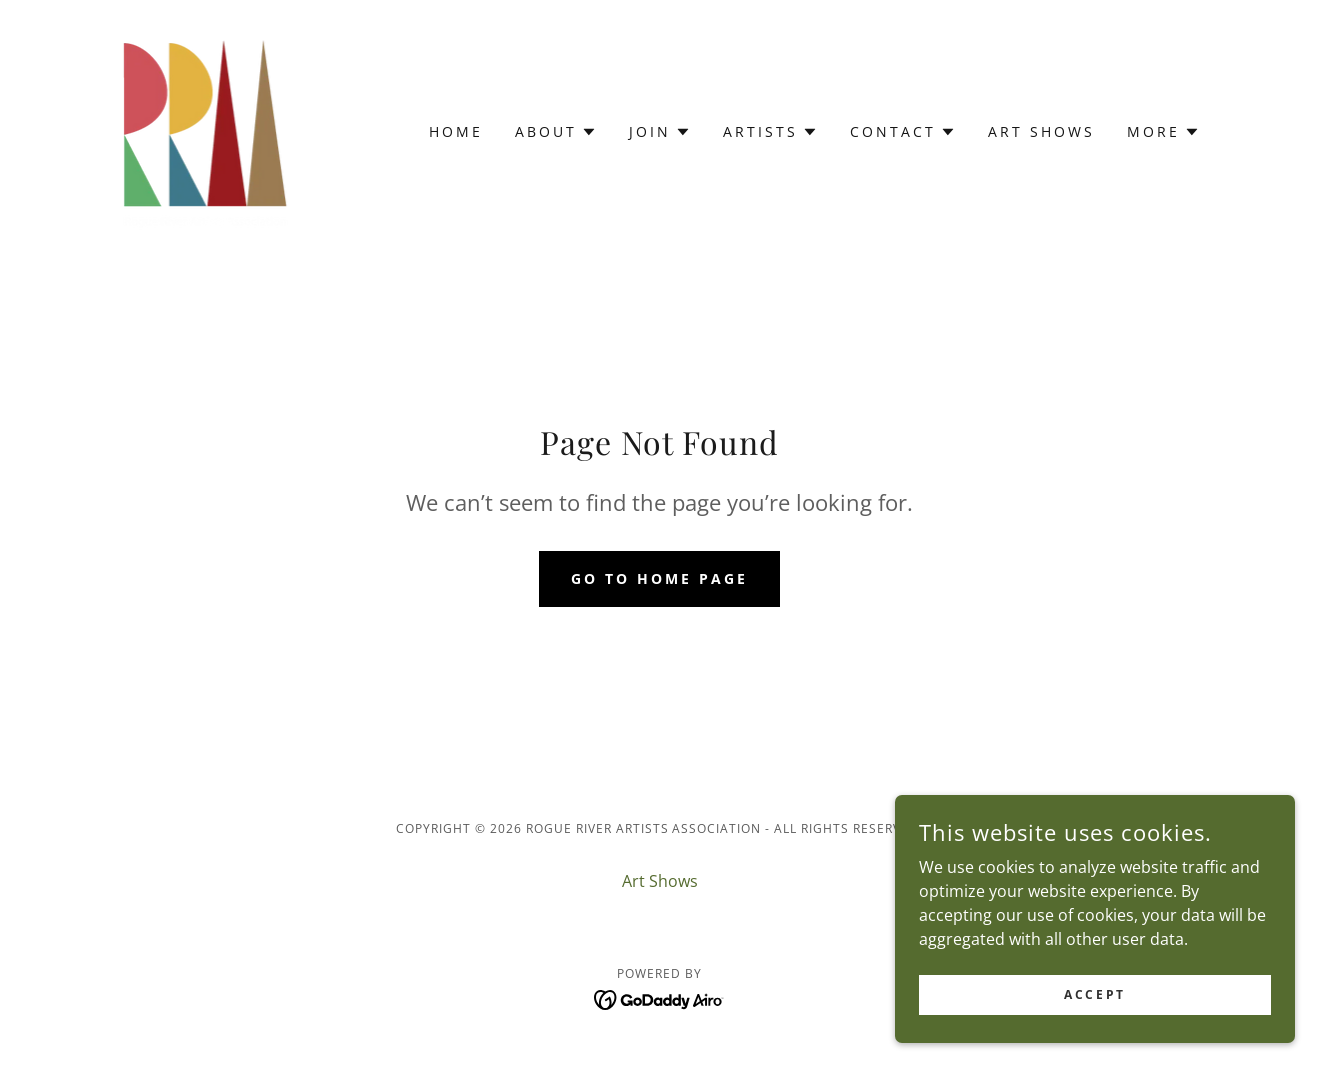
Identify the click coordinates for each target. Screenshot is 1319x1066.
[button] (556, 132)
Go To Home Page (659, 578)
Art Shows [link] (1041, 131)
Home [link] (456, 131)
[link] (203, 130)
